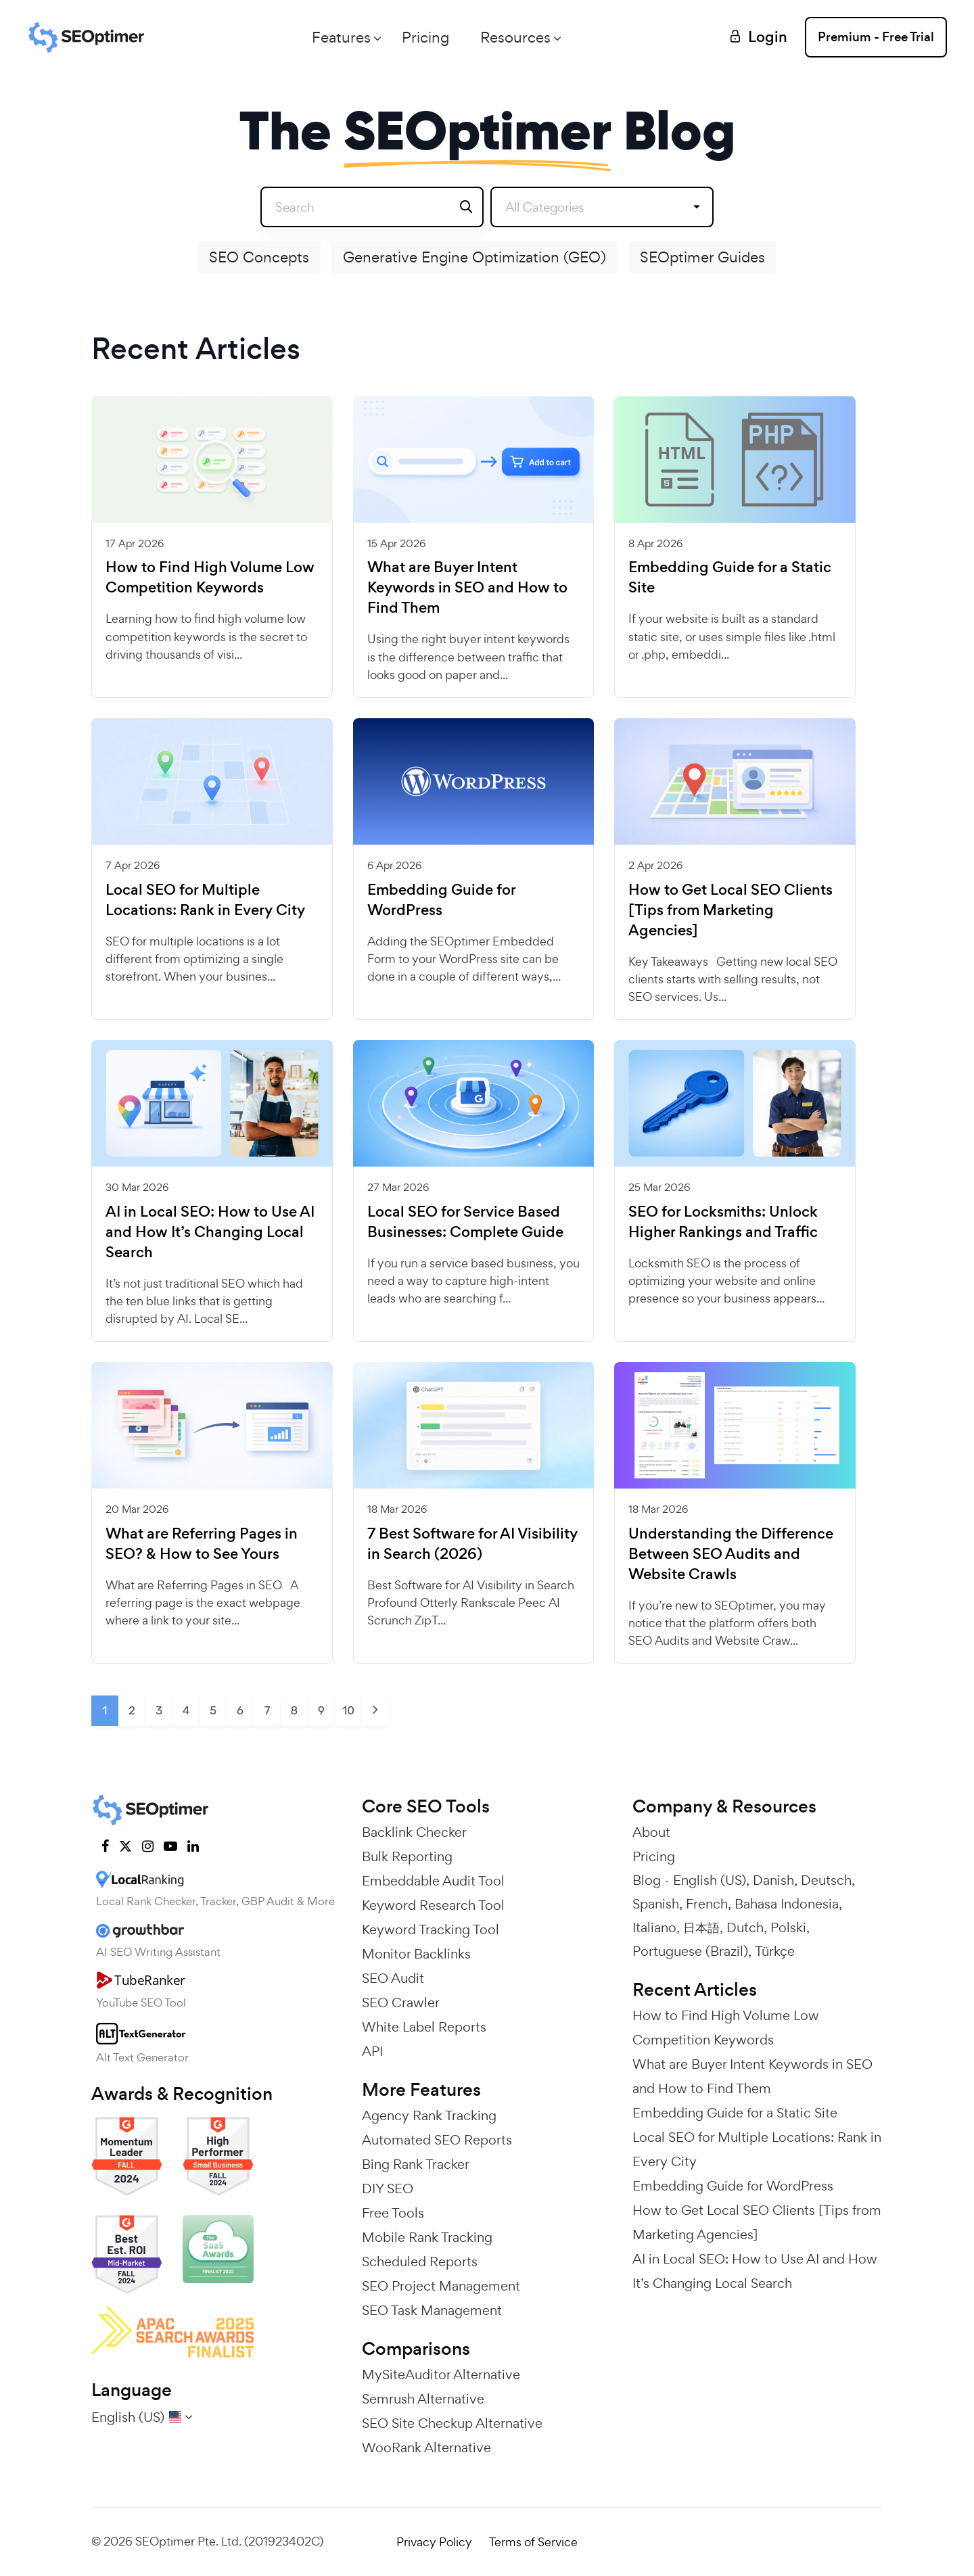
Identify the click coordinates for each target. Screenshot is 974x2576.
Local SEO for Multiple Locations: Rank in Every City (205, 900)
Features (341, 37)
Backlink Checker (414, 1832)
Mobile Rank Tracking (427, 2237)
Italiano (654, 1927)
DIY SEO (387, 2188)
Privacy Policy (434, 2542)
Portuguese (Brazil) (690, 1951)
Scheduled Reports (420, 2261)
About (651, 1832)
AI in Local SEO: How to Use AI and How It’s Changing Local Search (210, 1232)
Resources (515, 37)
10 (348, 1710)
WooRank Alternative (426, 2447)
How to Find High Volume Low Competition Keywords (210, 577)
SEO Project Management (441, 2286)
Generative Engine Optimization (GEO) (474, 257)
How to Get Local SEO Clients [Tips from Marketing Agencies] (730, 910)
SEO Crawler (401, 2002)
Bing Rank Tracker (415, 2164)
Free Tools (393, 2213)
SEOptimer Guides (702, 257)
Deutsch (826, 1880)
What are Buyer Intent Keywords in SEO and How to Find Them (467, 587)
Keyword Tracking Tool (430, 1929)
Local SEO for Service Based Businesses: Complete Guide (465, 1222)
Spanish (655, 1904)
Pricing (425, 37)
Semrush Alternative (423, 2399)
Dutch (745, 1927)
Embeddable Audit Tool (433, 1881)
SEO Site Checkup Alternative (452, 2423)
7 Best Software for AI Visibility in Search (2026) (472, 1544)
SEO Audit (393, 1978)
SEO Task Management (432, 2310)
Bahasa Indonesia (787, 1904)
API (372, 2051)
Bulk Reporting (407, 1856)
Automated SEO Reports (437, 2140)
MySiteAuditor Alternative (441, 2374)
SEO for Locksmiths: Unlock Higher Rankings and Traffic (723, 1222)
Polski (788, 1927)
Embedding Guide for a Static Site (729, 577)
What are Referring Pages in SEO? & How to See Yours (202, 1544)
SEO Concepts (259, 257)
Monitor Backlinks (416, 1954)
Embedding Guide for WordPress (441, 900)
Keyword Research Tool (433, 1905)
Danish (773, 1880)
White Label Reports (424, 2027)
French (707, 1904)
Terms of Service (533, 2542)
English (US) (709, 1880)
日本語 (701, 1927)
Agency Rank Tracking (429, 2115)
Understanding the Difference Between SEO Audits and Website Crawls (730, 1554)
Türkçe (775, 1951)
